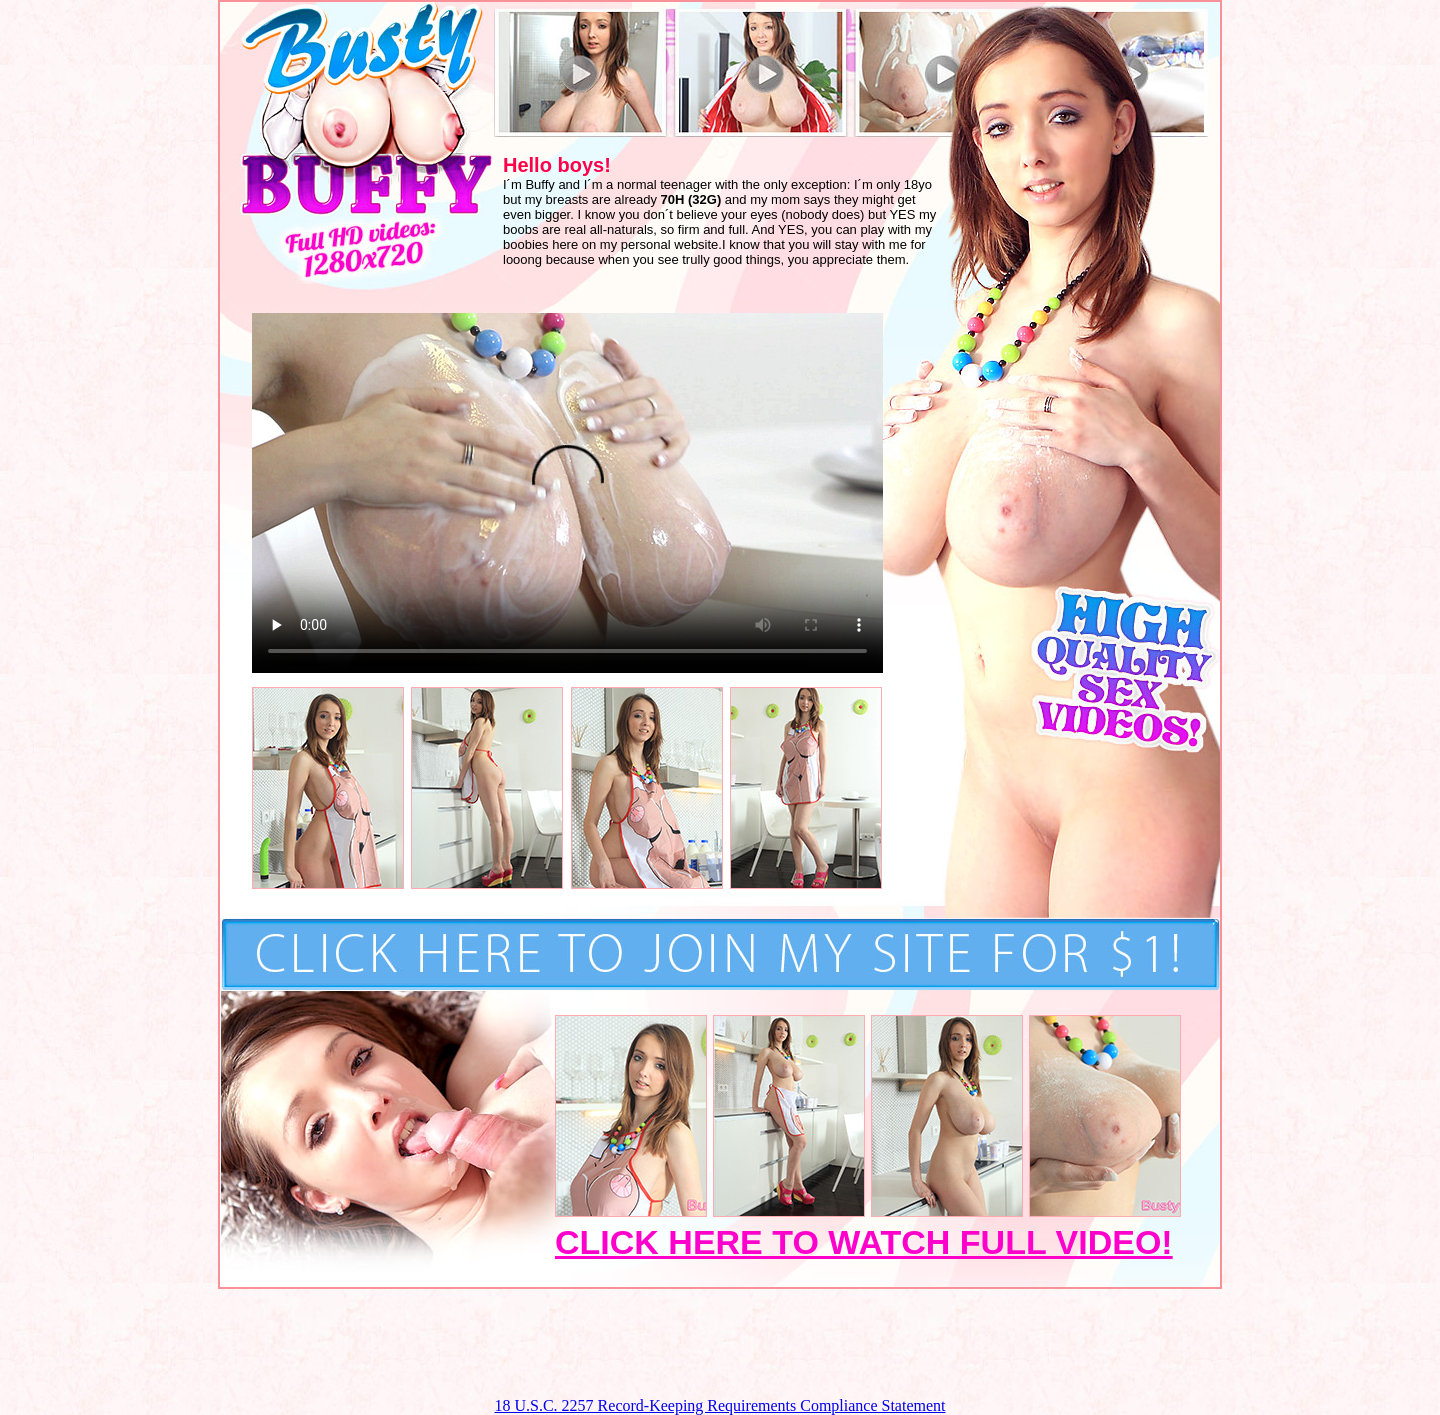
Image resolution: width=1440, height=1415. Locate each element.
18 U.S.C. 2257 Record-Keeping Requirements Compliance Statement (719, 1405)
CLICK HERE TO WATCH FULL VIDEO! (864, 1242)
